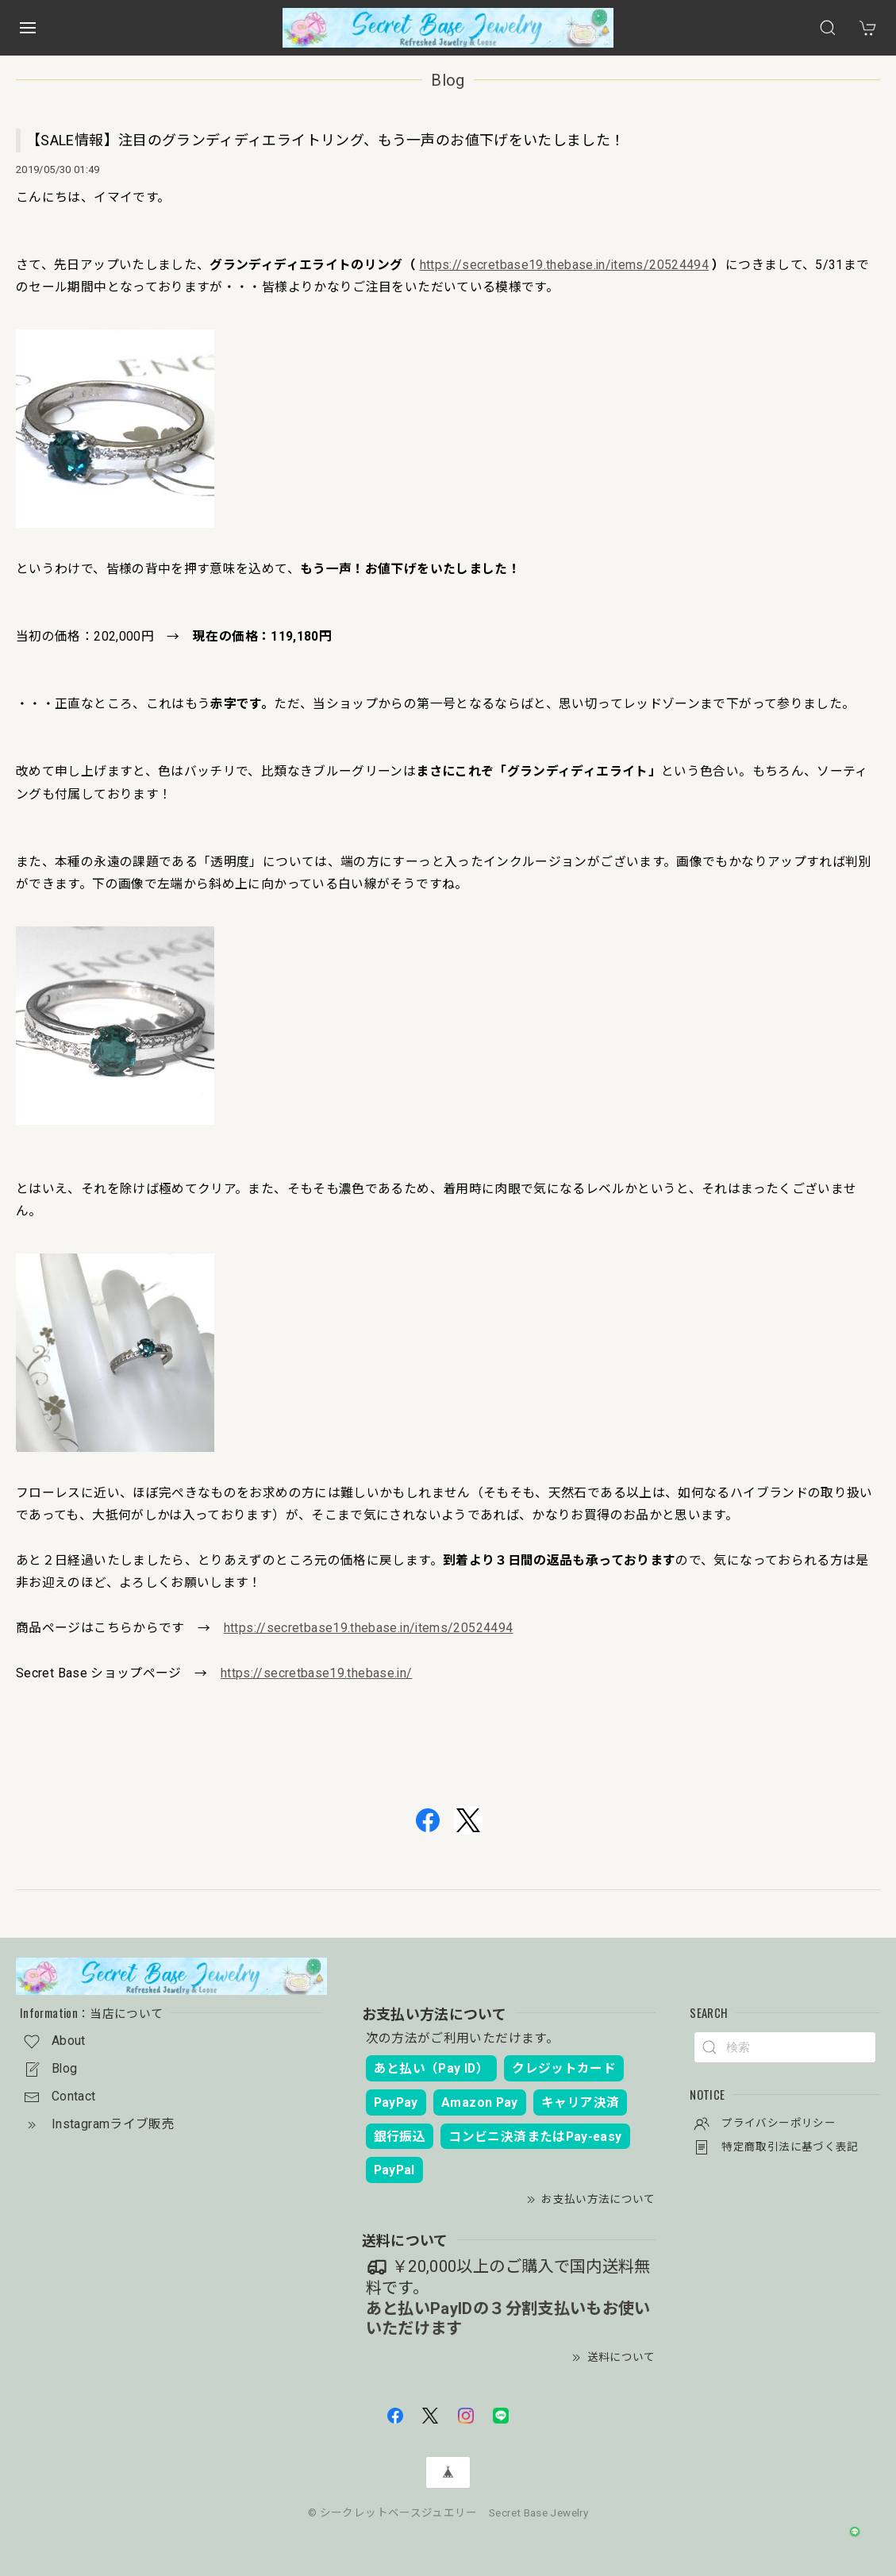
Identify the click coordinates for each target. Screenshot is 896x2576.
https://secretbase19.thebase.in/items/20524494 (564, 264)
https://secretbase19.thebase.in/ (317, 1673)
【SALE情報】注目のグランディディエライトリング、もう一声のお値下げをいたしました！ (325, 140)
